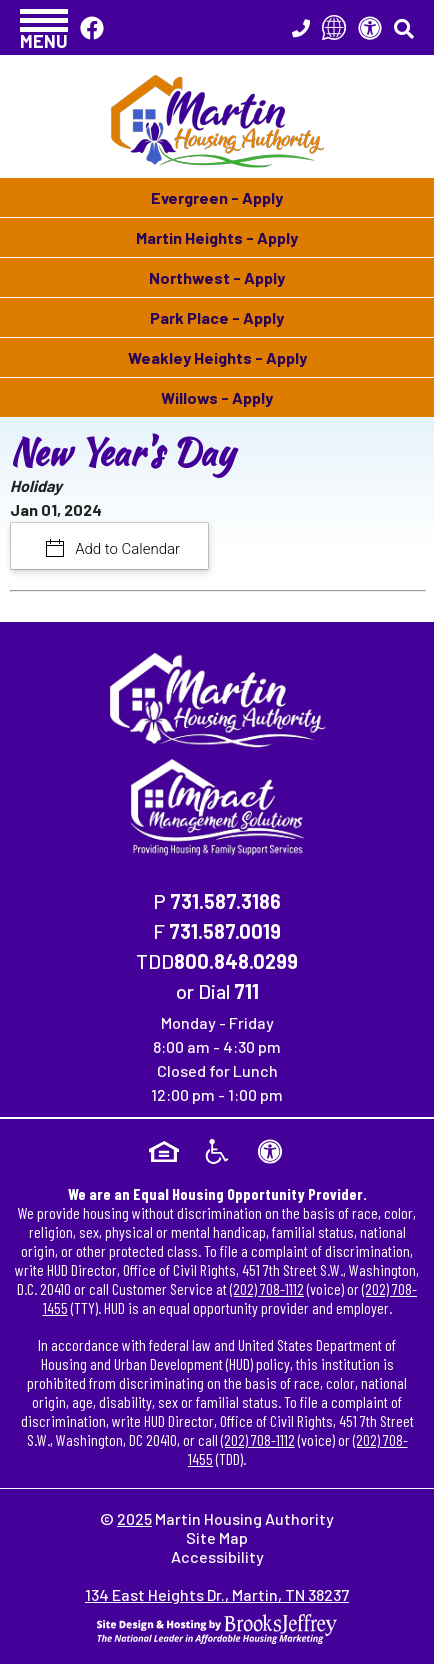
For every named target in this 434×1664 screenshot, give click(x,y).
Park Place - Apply (217, 317)
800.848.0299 (236, 961)
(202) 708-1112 (267, 1288)
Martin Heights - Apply (217, 237)
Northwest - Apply (217, 277)
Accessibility (217, 1556)
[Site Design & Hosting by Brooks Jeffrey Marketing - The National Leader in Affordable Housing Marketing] (217, 1626)
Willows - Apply (217, 397)
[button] (44, 27)
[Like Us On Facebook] (92, 27)
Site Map (217, 1537)
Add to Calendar (126, 549)
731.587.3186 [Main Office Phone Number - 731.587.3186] (225, 901)
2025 (134, 1518)
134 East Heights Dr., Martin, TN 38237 (217, 1594)
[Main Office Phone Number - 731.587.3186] (301, 28)
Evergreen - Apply (217, 197)
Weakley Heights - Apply (217, 357)
